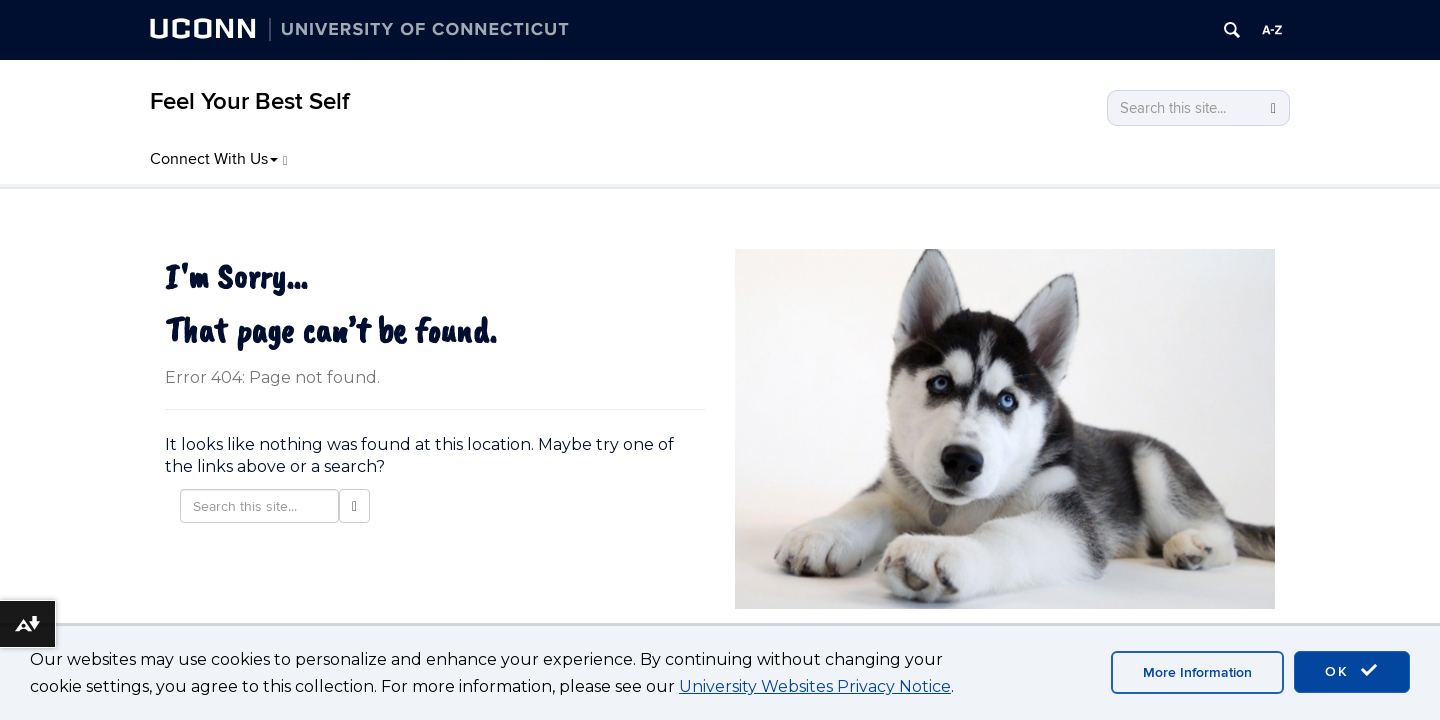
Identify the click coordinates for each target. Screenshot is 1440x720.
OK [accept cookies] (1352, 671)
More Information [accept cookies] (1197, 672)
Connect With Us (219, 159)
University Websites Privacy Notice (815, 686)
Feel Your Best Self (249, 101)
